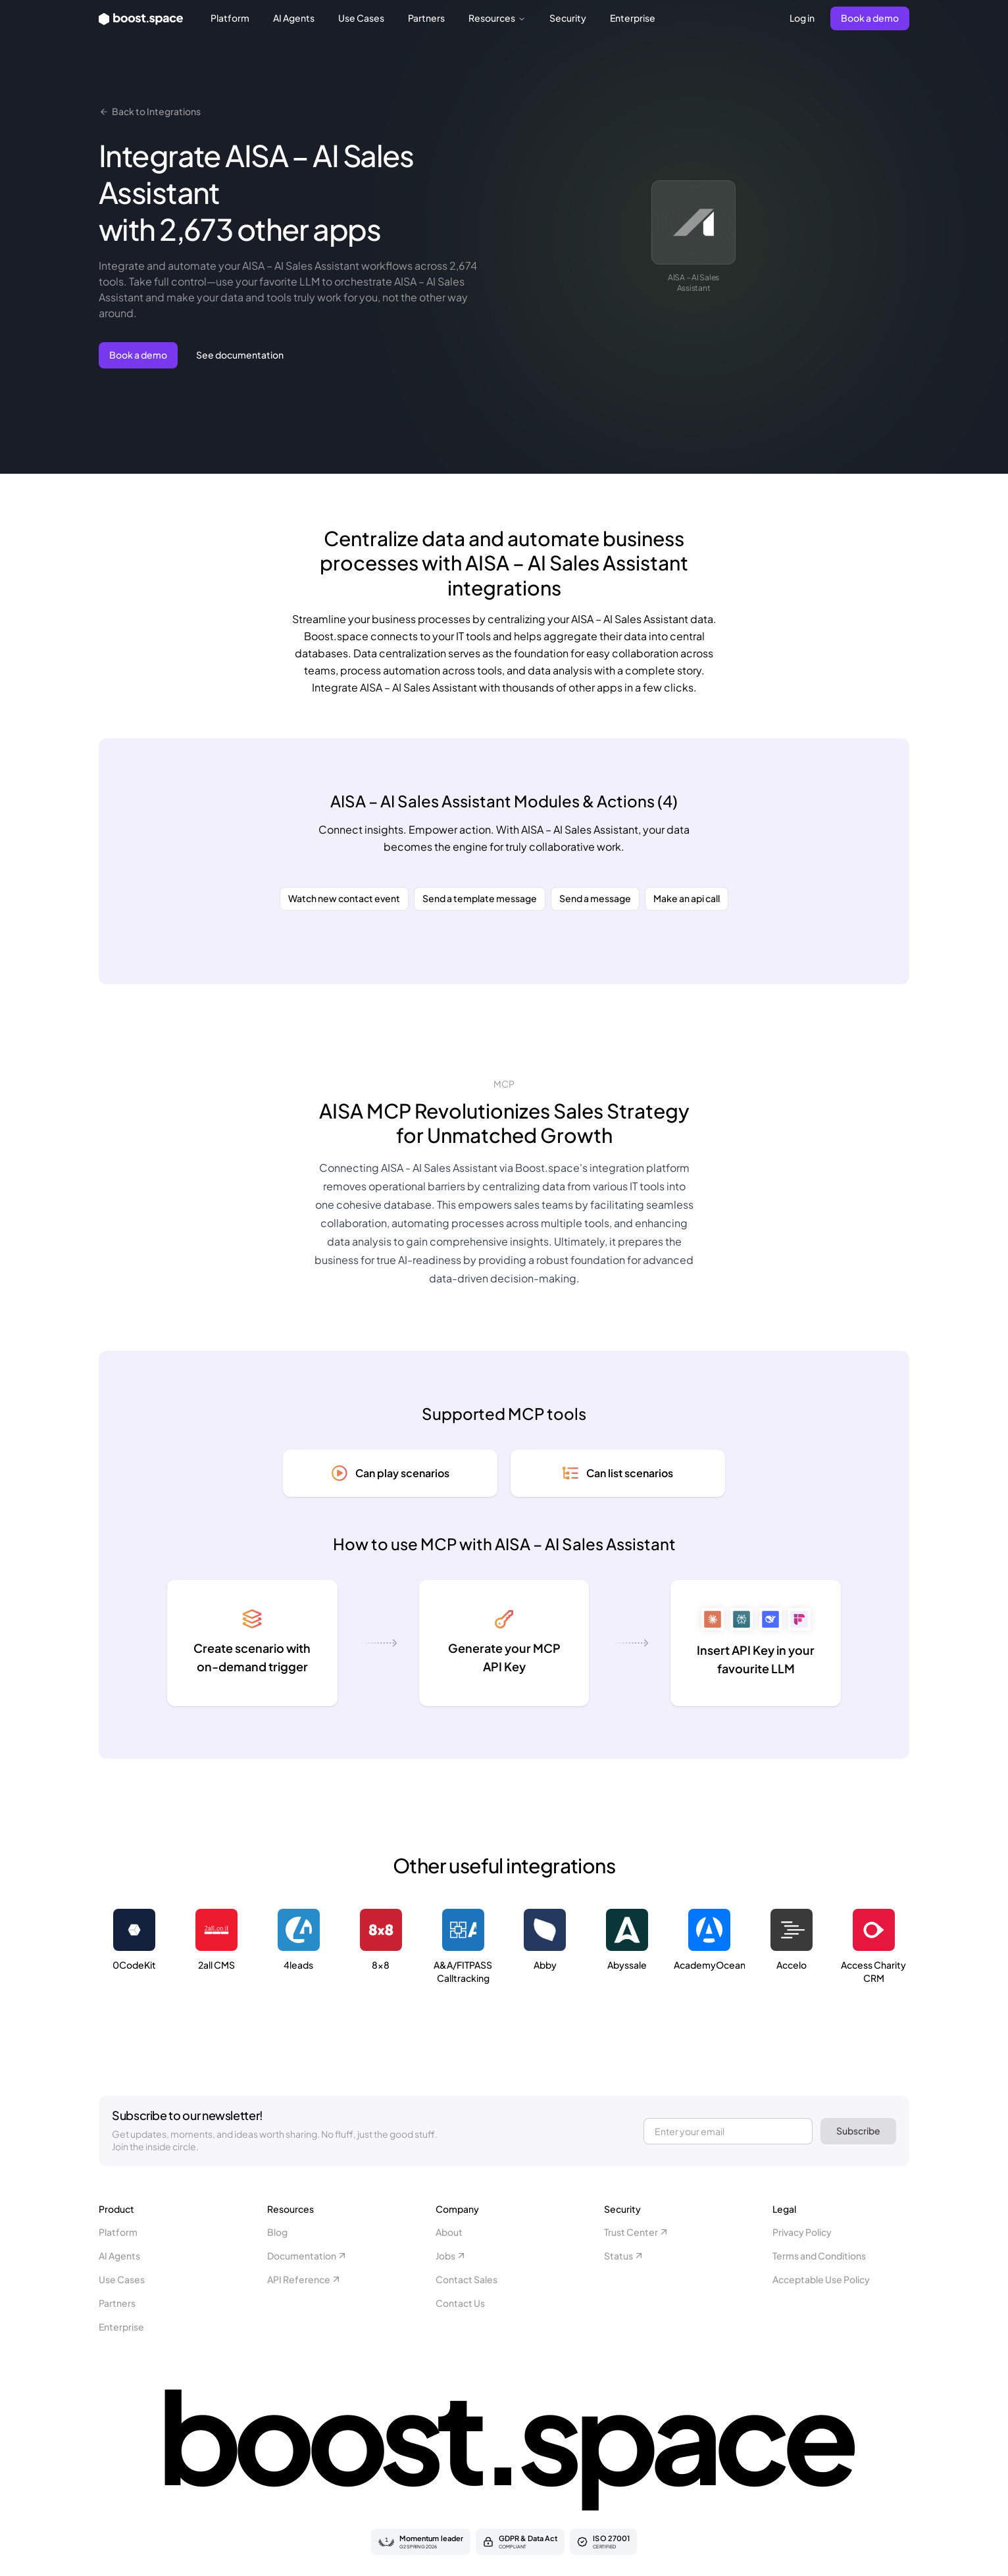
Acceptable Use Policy (821, 2279)
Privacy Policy (802, 2232)
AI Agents (294, 18)
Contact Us (460, 2303)
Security (567, 18)
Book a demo (870, 18)
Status (624, 2255)
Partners (426, 18)
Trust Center (636, 2232)
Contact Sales (466, 2279)
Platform (230, 18)
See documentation (240, 355)
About (449, 2232)
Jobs (451, 2255)
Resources (497, 18)
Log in (802, 18)
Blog (277, 2232)
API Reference (304, 2279)
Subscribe (858, 2130)
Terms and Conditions (819, 2255)
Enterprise (632, 18)
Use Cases (361, 18)
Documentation (307, 2255)
